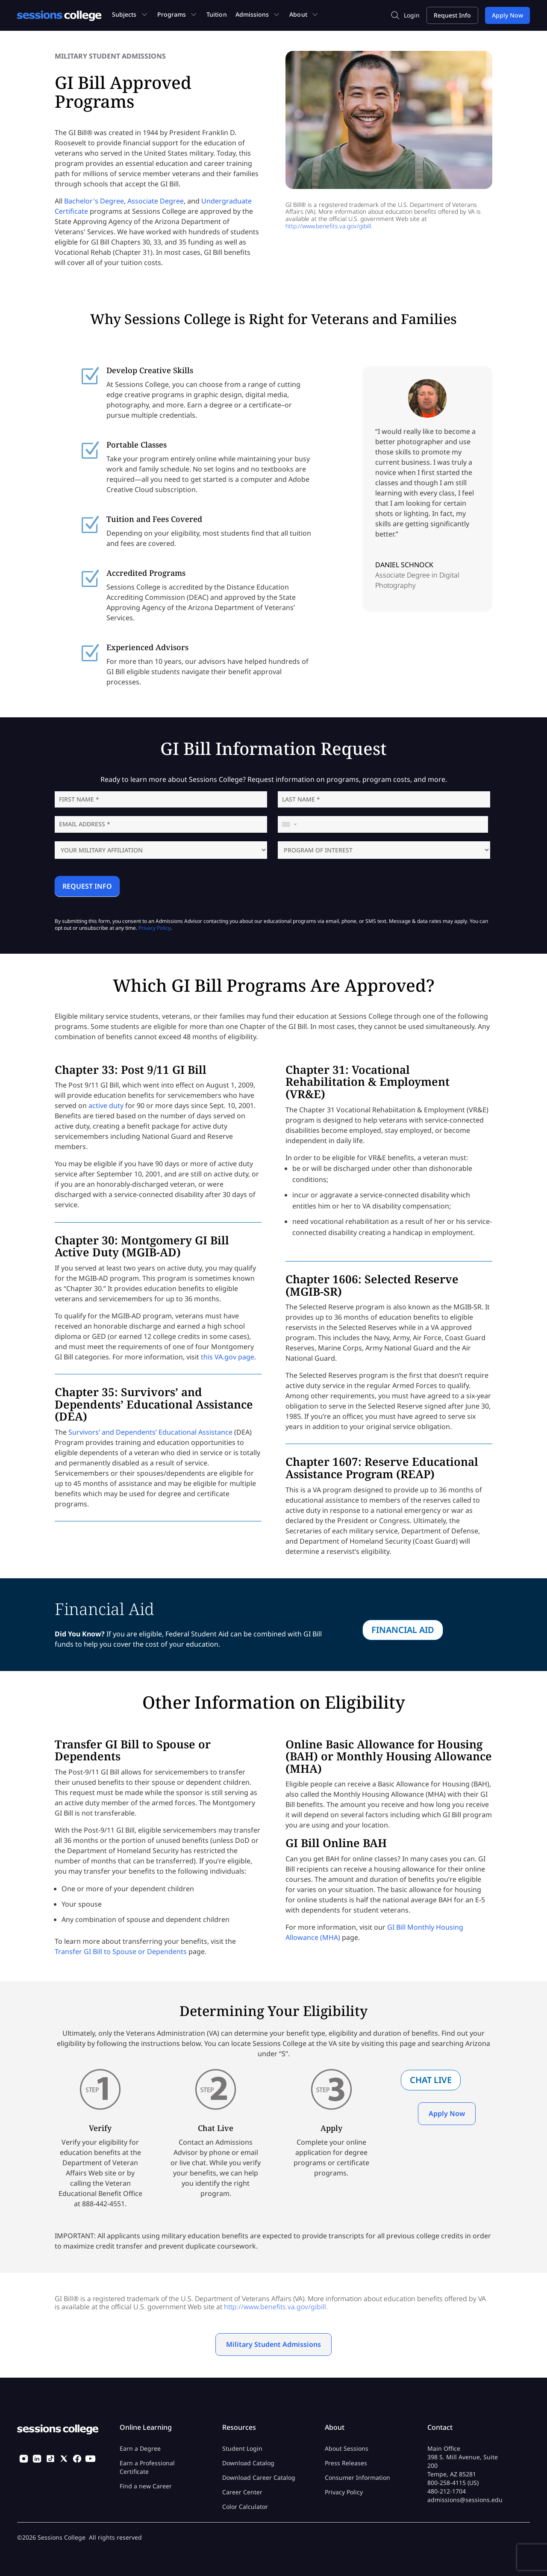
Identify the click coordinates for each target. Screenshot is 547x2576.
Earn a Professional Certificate (147, 2467)
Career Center (242, 2492)
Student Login (242, 2448)
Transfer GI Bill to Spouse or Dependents (121, 1951)
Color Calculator (245, 2506)
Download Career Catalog (258, 2477)
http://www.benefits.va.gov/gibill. (328, 226)
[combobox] (289, 824)
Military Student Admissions (273, 2344)
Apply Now (447, 2113)
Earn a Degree (140, 2448)
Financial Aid (402, 1630)
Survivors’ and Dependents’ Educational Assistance (150, 1432)
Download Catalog (248, 2463)
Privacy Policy (154, 927)
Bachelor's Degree (94, 201)
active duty (106, 1105)
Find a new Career (146, 2486)
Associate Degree (155, 201)
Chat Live (431, 2080)
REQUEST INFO (87, 886)
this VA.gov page (227, 1357)
